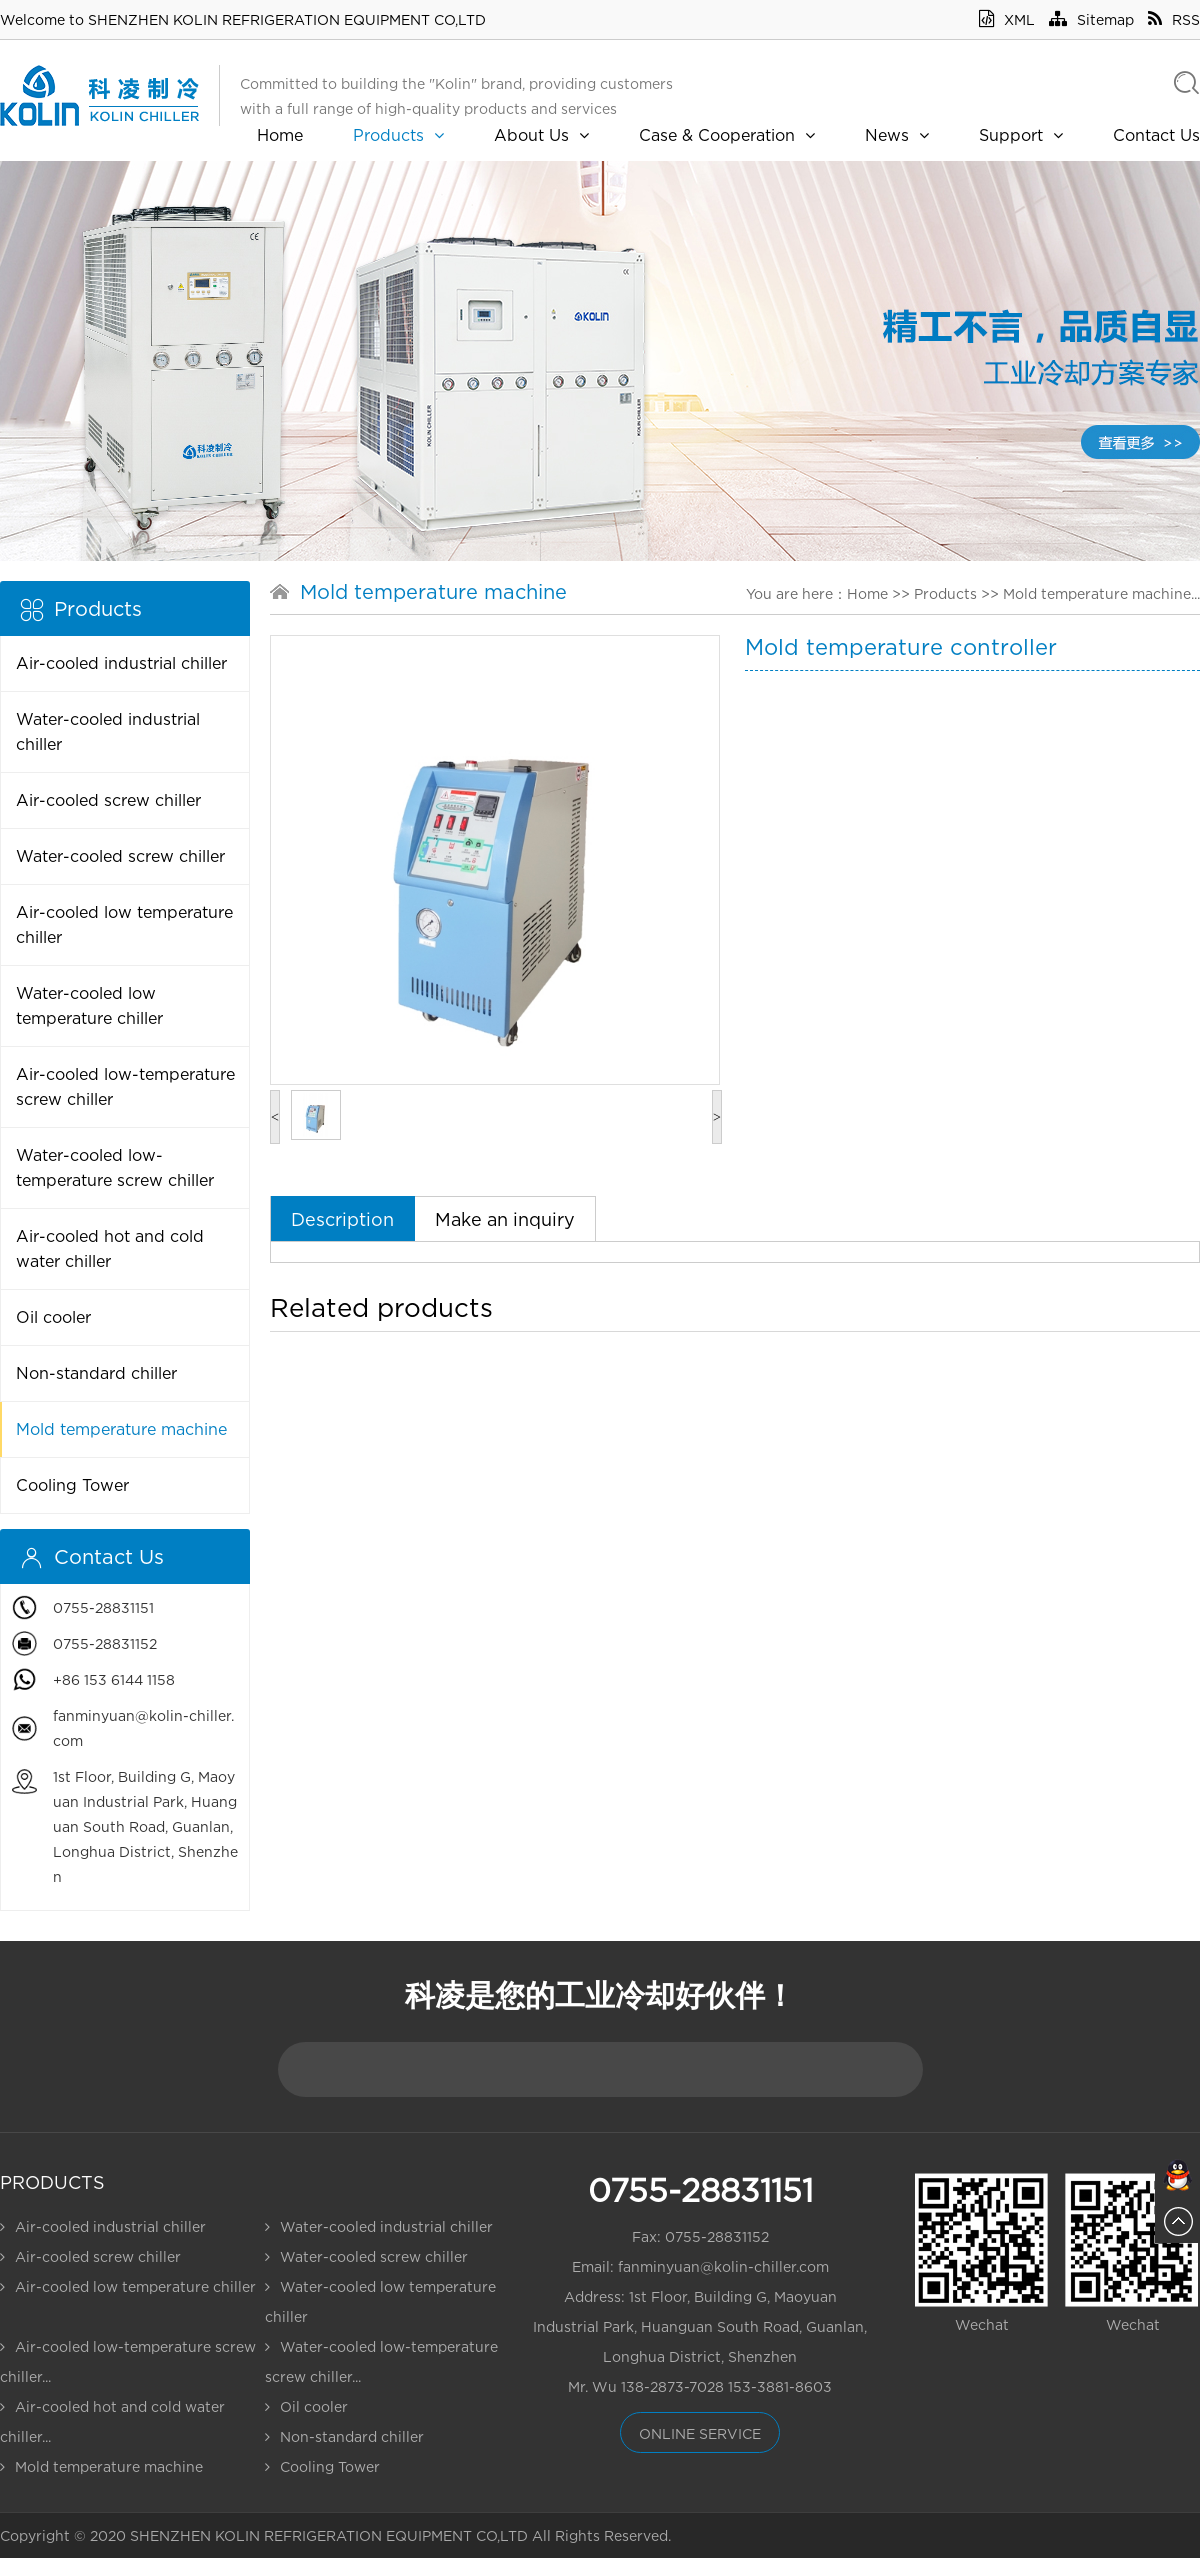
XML (1007, 19)
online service (700, 2433)
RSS (1174, 19)
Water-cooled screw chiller (120, 856)
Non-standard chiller (96, 1373)
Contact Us (1156, 135)
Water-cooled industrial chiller (108, 731)
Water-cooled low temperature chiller (89, 1005)
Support (1021, 135)
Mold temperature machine (121, 1429)
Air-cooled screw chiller (108, 800)
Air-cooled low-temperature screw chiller (125, 1086)
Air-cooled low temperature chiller (124, 924)
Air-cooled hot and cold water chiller (110, 1248)
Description (342, 1219)
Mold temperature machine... (1101, 593)
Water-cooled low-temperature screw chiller (115, 1167)
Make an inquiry (505, 1219)
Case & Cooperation (727, 135)
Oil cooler (53, 1317)
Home (280, 135)
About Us (541, 135)
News (897, 135)
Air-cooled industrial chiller (121, 663)
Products (398, 135)
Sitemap (1091, 19)
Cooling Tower (72, 1485)
